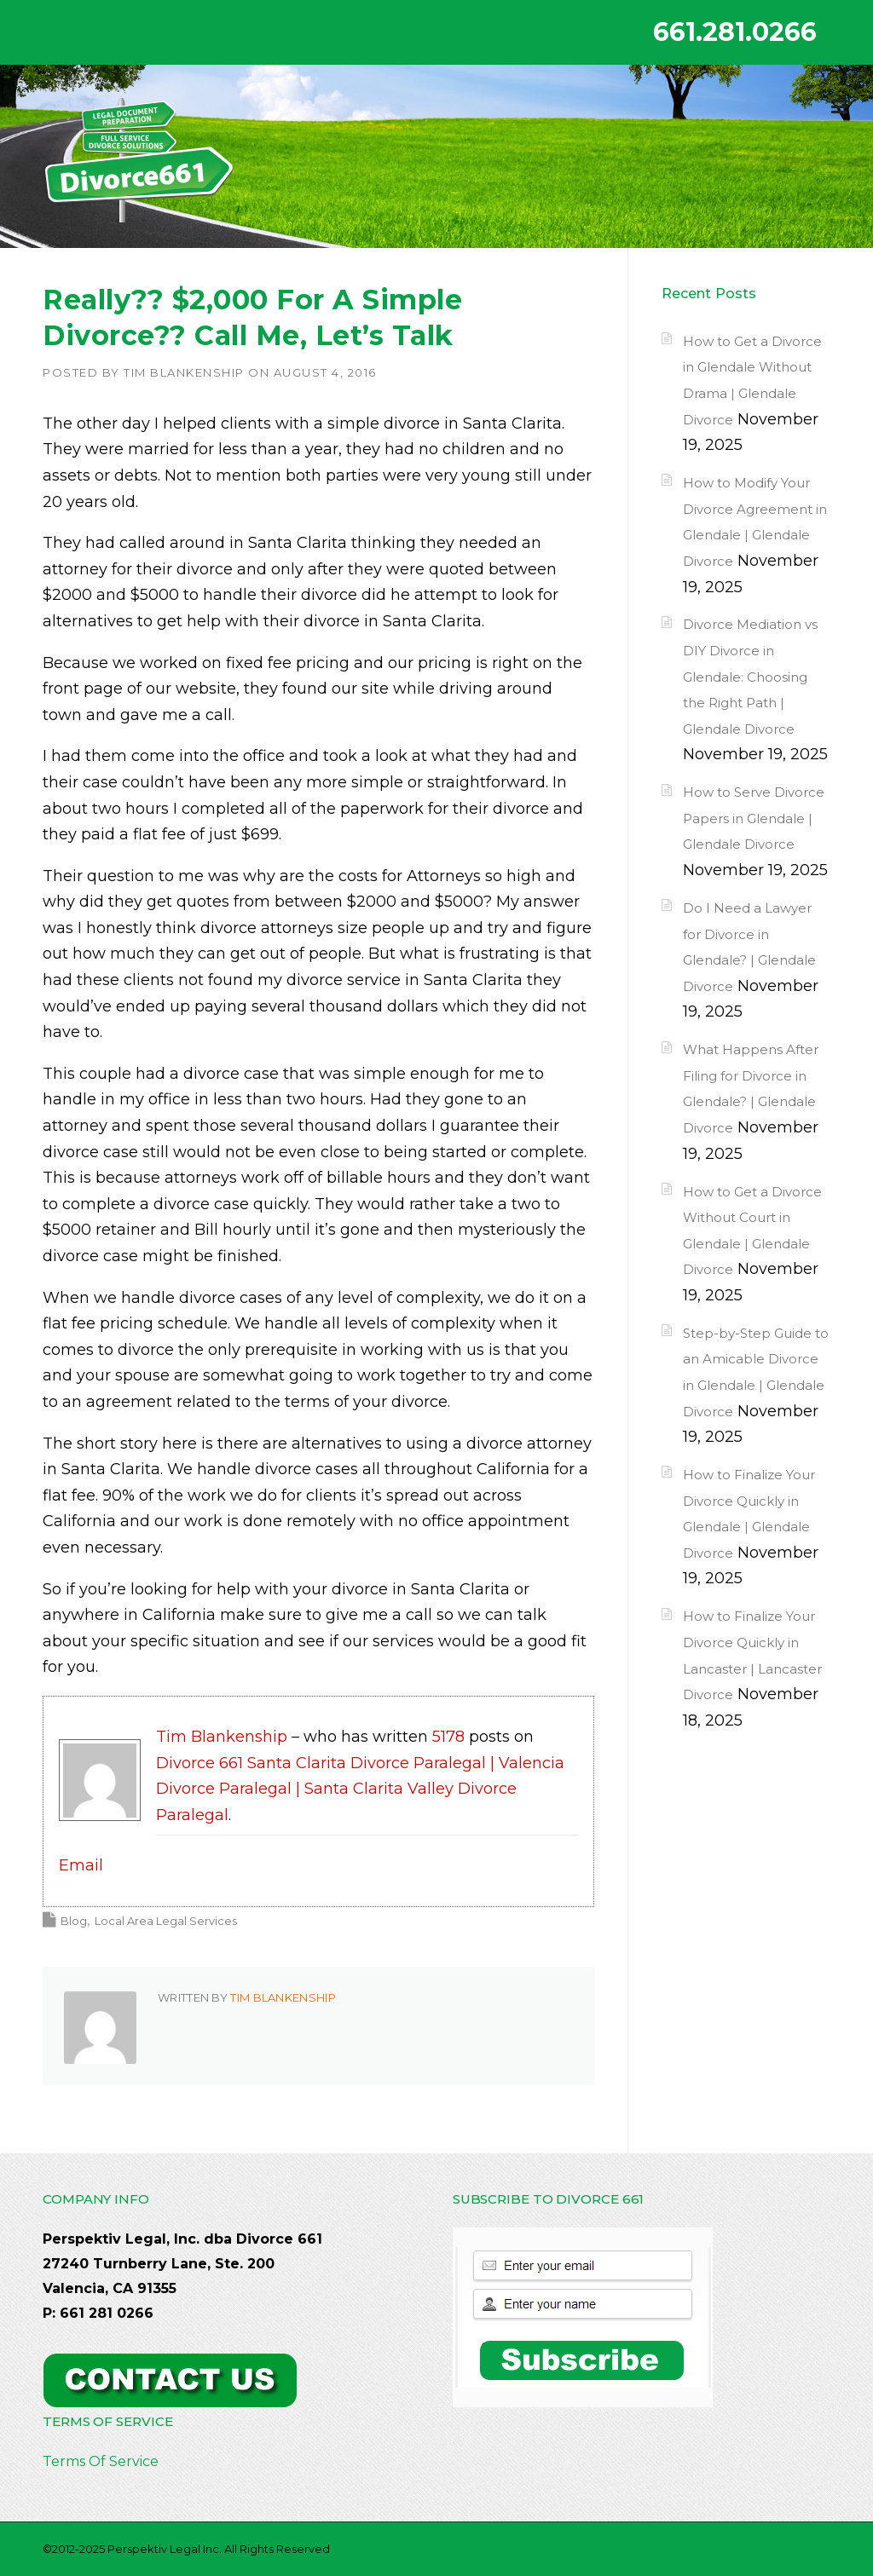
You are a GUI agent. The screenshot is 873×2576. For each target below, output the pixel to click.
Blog (74, 1921)
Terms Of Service (101, 2461)
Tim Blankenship (184, 372)
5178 (448, 1736)
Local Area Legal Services (166, 1921)
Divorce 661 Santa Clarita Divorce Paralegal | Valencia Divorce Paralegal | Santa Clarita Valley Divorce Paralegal (360, 1789)
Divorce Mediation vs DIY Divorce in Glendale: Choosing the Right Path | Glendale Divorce (750, 676)
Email (81, 1865)
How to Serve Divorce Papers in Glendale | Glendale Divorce (753, 818)
